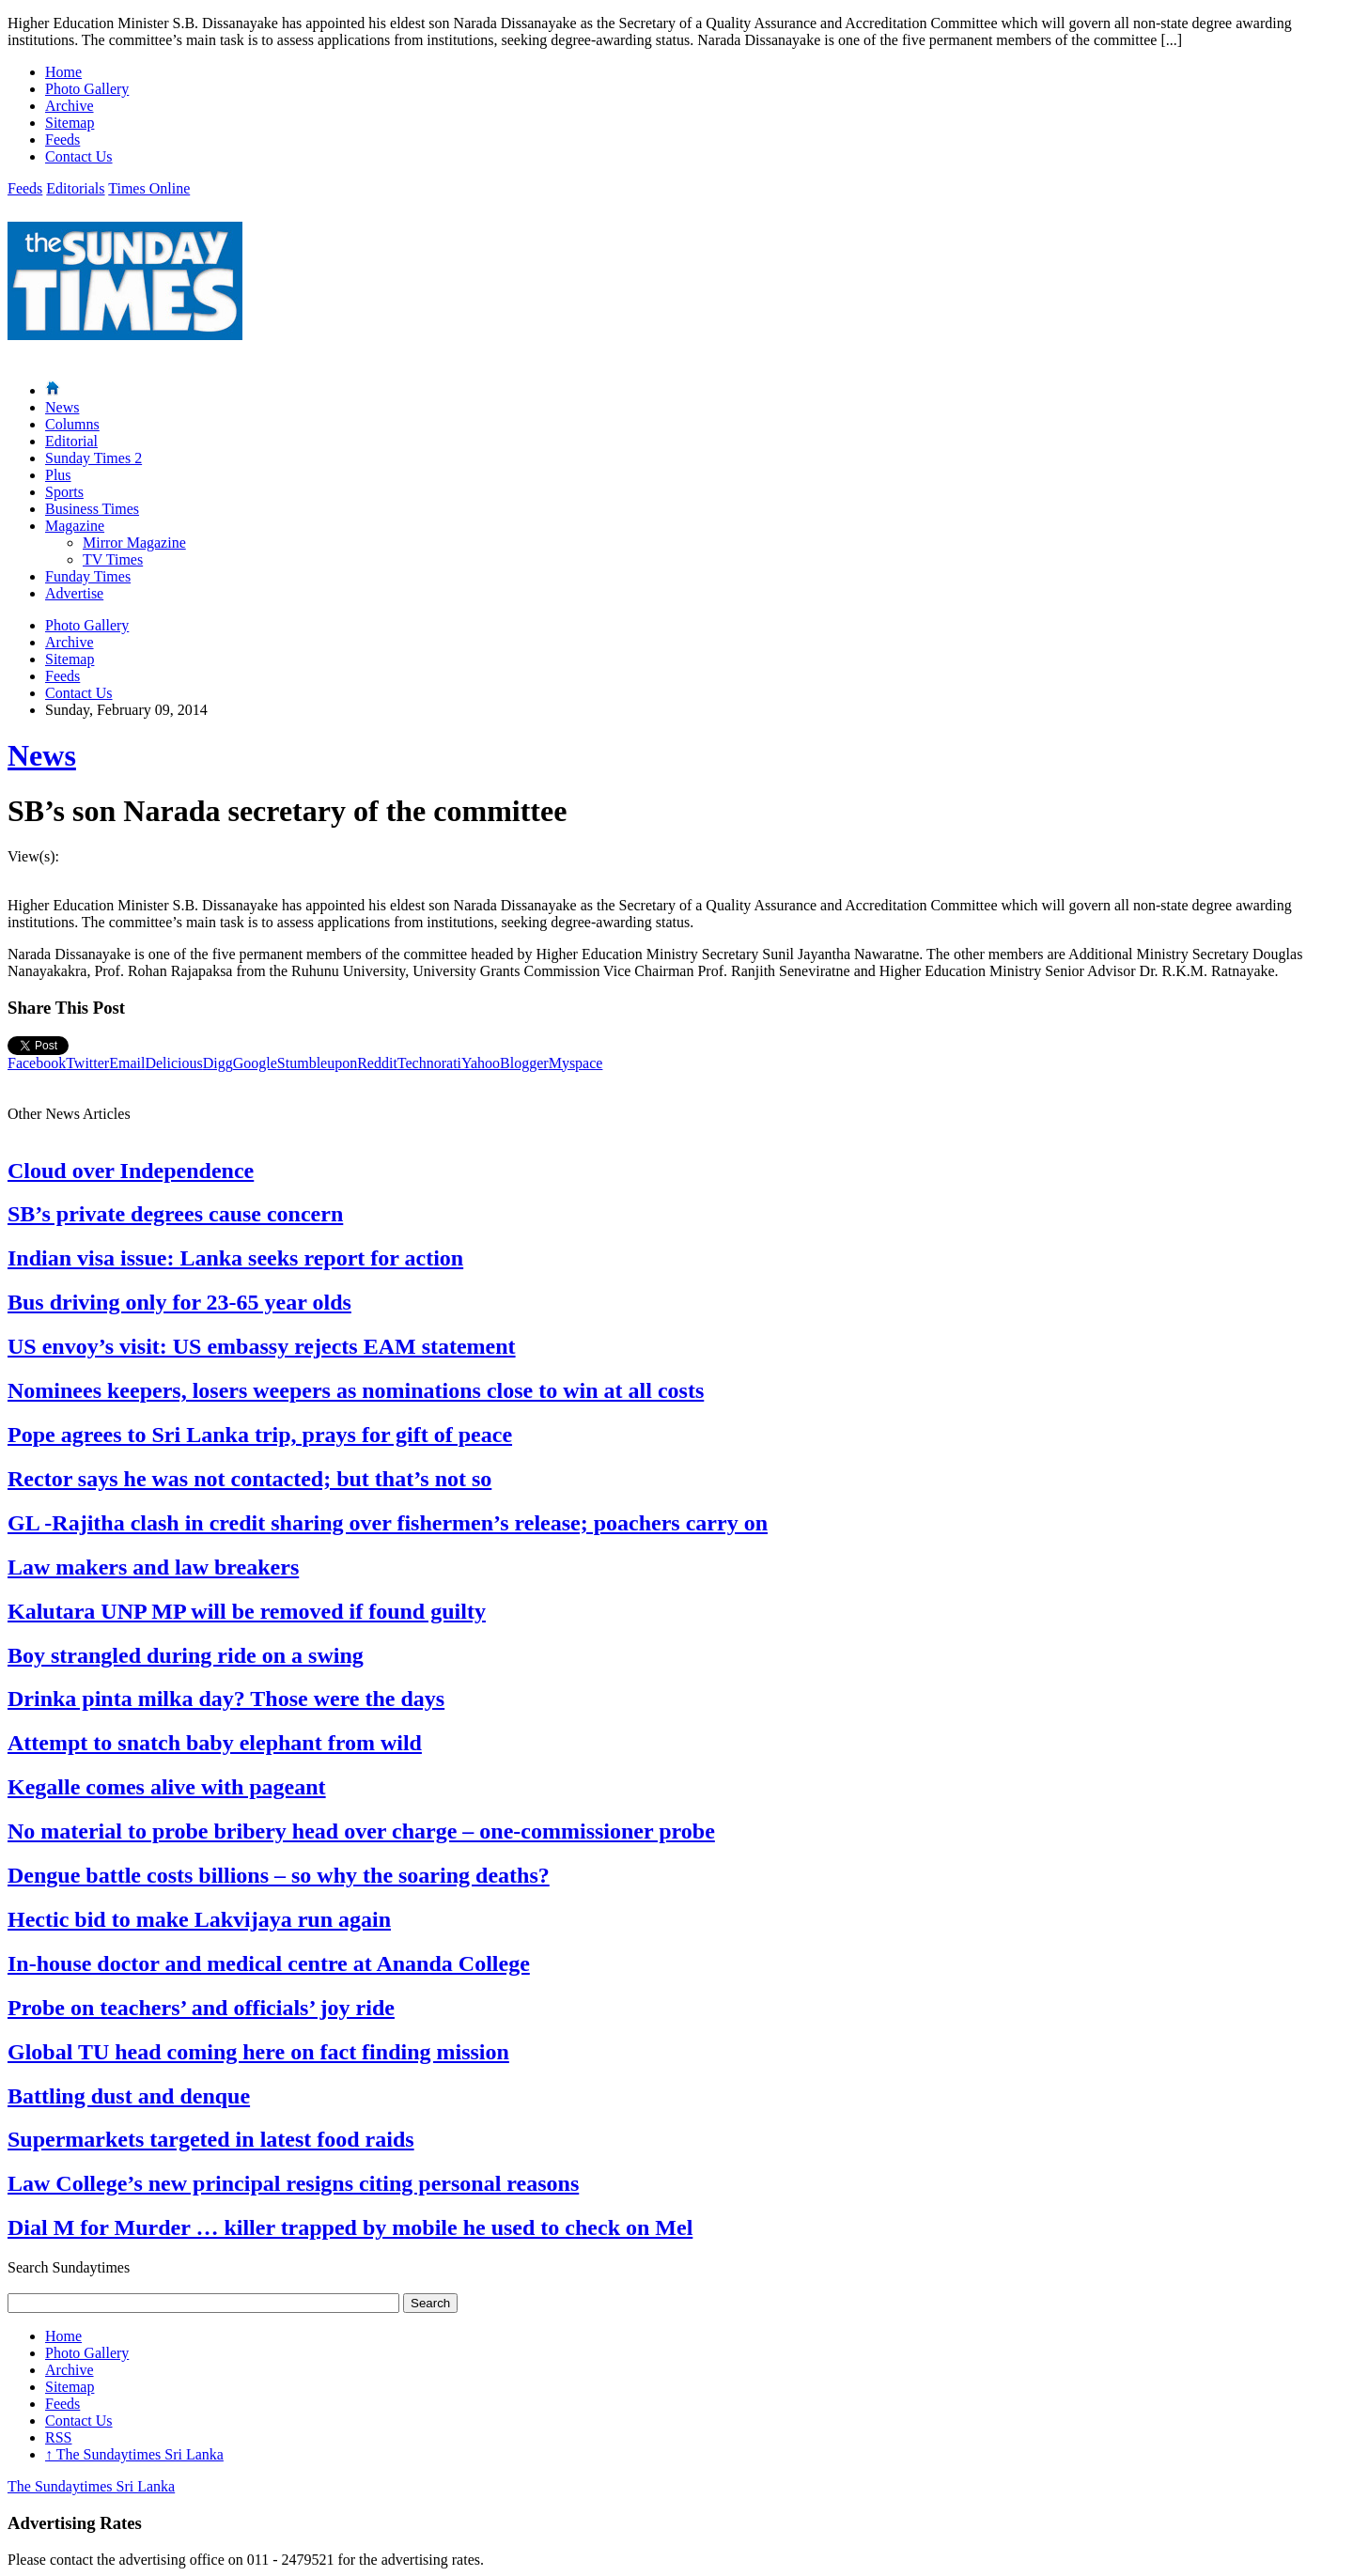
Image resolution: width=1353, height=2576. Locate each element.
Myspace (576, 1063)
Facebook (37, 1063)
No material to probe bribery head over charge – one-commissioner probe (361, 1831)
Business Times (92, 509)
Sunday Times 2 (93, 458)
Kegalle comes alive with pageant (167, 1787)
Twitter (87, 1063)
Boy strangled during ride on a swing (186, 1655)
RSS (58, 2437)
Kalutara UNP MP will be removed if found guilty (247, 1611)
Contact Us (79, 156)
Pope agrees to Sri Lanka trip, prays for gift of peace (260, 1434)
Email (127, 1063)
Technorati (429, 1063)
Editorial (71, 441)
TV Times (113, 559)
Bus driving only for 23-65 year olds (179, 1302)
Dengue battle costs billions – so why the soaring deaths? (279, 1875)
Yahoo (480, 1063)
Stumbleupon (317, 1063)
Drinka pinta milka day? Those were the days (226, 1698)
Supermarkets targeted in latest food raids (211, 2139)
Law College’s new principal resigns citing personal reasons (293, 2183)
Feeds (62, 139)
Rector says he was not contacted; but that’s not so (249, 1478)
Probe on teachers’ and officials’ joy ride (201, 2007)
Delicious (173, 1063)
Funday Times (88, 576)
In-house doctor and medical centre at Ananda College (269, 1963)
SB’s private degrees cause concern (175, 1214)
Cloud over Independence (131, 1170)
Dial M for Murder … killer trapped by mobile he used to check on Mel (350, 2227)
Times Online (149, 188)
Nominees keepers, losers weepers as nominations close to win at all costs (356, 1390)
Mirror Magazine (134, 543)
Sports (64, 492)
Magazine (74, 526)
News (62, 407)
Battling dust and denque (129, 2096)
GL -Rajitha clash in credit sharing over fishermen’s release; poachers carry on (388, 1523)
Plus (58, 475)
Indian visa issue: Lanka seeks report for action (235, 1258)
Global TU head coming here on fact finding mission (258, 2052)
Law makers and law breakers (153, 1567)
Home (63, 72)
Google (255, 1063)
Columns (72, 424)
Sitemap (69, 123)
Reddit (377, 1063)
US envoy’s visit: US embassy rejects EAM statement (262, 1346)
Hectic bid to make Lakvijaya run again (199, 1919)
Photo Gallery (87, 89)
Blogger (524, 1063)
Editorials (75, 188)
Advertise (74, 593)
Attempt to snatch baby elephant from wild (215, 1742)
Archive (69, 106)
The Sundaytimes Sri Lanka (134, 2454)
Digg (218, 1063)
